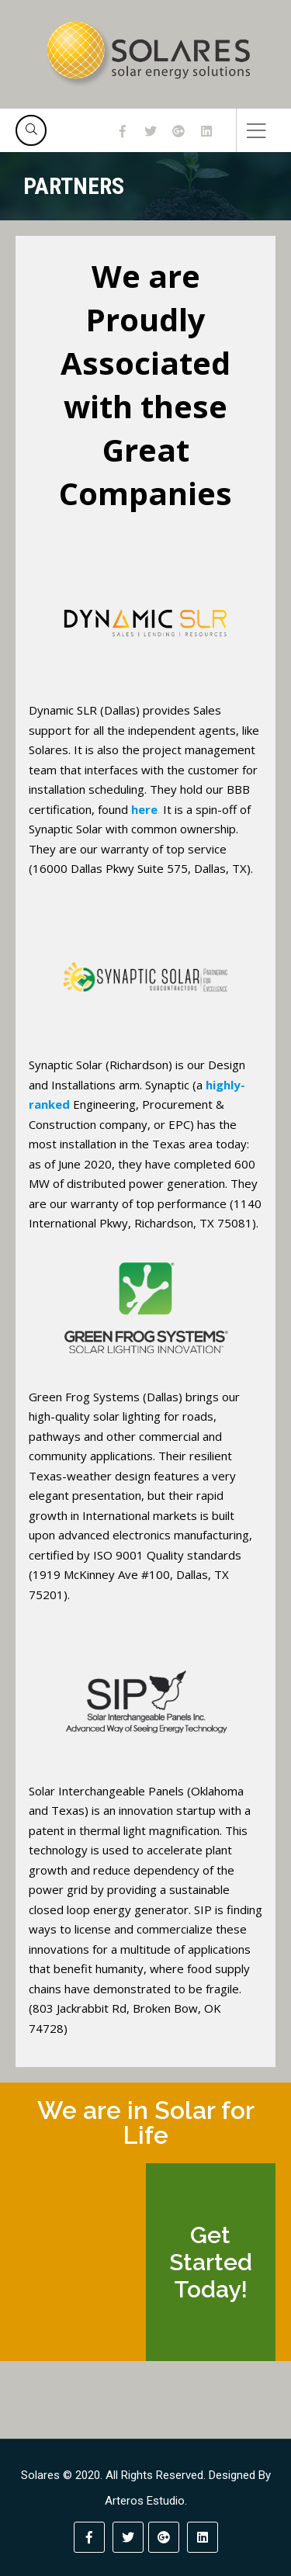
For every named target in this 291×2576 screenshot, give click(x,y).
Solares (40, 2475)
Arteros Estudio (145, 2501)
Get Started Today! (210, 2262)
